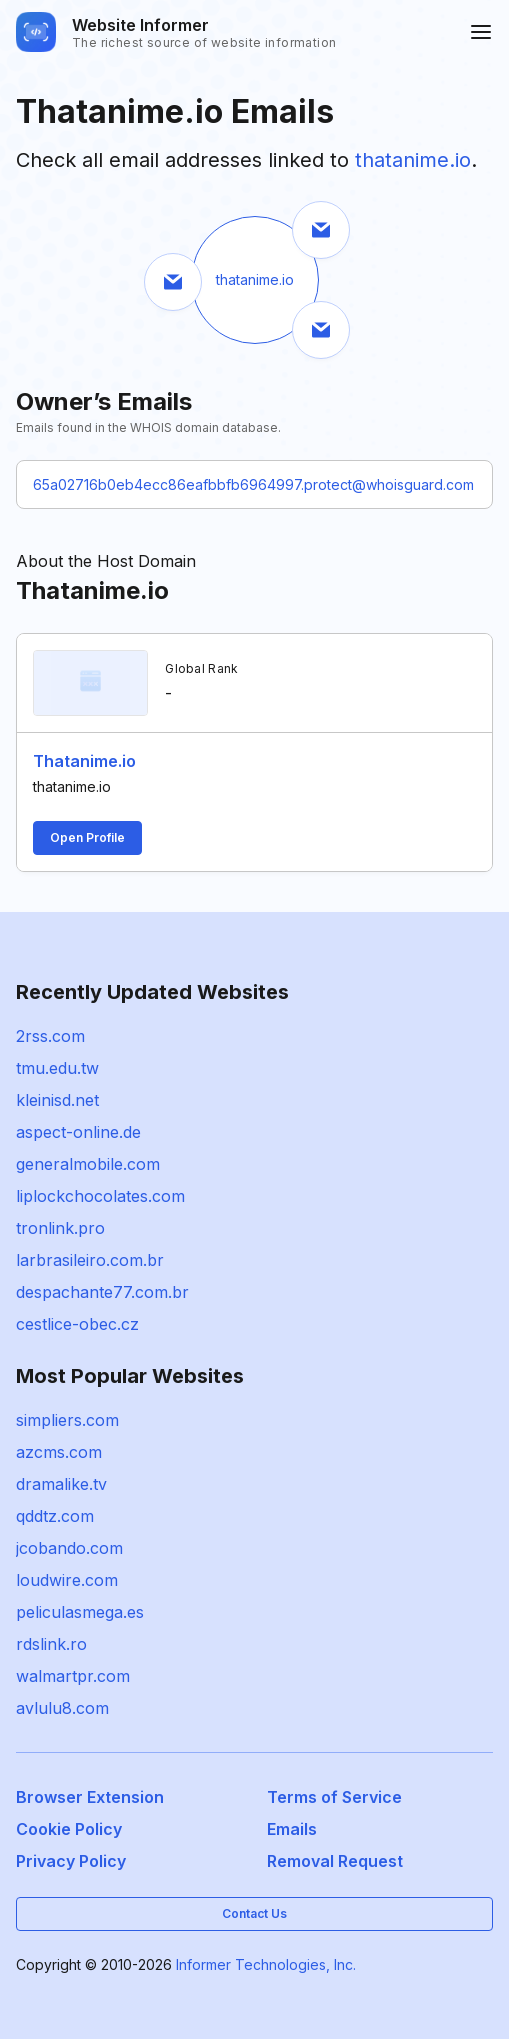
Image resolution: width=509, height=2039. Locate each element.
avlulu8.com (62, 1708)
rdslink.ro (51, 1644)
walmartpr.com (73, 1676)
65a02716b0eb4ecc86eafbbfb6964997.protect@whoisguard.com (253, 484)
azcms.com (59, 1452)
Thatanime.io (84, 761)
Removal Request (335, 1861)
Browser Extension (90, 1797)
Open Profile (87, 837)
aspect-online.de (78, 1132)
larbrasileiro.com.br (90, 1260)
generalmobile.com (88, 1164)
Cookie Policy (69, 1829)
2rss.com (50, 1036)
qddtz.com (55, 1516)
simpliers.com (67, 1420)
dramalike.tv (61, 1484)
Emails (292, 1829)
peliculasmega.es (80, 1612)
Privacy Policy (71, 1861)
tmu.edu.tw (57, 1068)
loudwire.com (67, 1580)
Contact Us (254, 1913)
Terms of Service (334, 1797)
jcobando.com (69, 1548)
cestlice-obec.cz (77, 1324)
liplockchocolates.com (100, 1196)
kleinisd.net (57, 1100)
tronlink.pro (60, 1228)
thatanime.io (413, 160)
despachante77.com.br (102, 1292)
